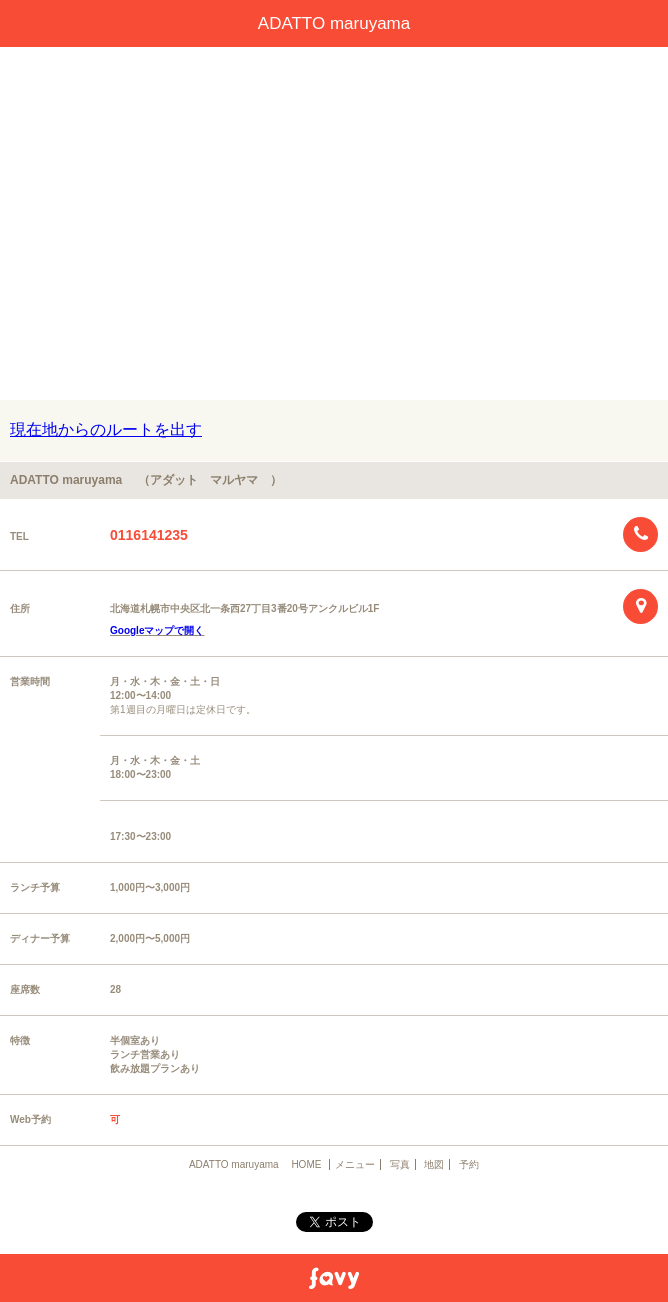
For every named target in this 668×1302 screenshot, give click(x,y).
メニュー (355, 1164)
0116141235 (149, 535)
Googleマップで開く (157, 630)
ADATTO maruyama (342, 23)
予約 (469, 1164)
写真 (400, 1164)
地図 (434, 1164)
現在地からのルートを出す (106, 429)
